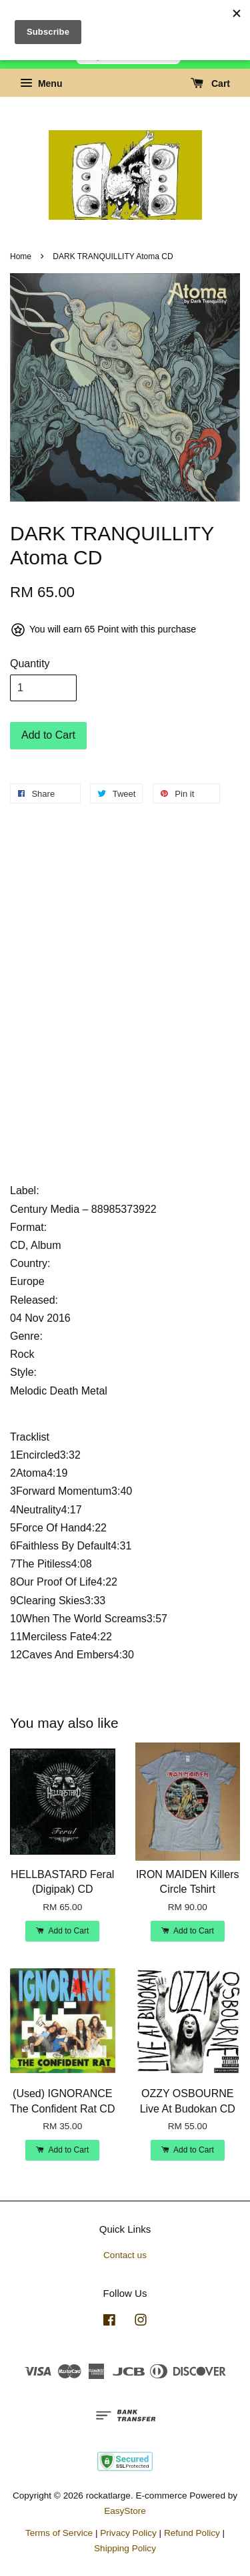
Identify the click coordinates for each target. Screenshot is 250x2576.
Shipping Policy (125, 2548)
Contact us (125, 2255)
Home (20, 256)
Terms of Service (59, 2533)
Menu (41, 83)
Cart (210, 83)
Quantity (30, 663)
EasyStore (125, 2511)
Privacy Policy (128, 2533)
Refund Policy (192, 2533)
